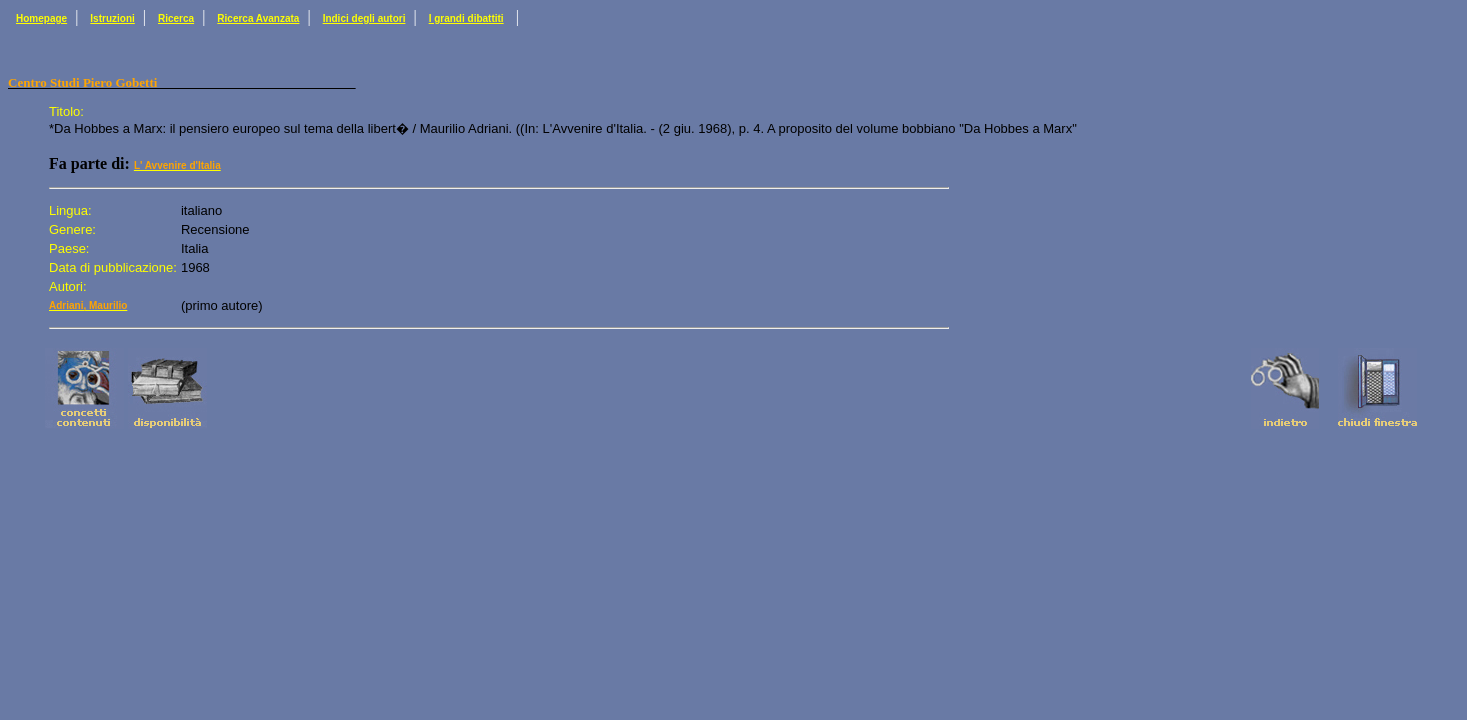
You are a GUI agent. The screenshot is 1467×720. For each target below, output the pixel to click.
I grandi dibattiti (466, 18)
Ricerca (176, 18)
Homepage (41, 18)
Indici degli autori (364, 18)
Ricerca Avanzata (258, 18)
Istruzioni (112, 18)
